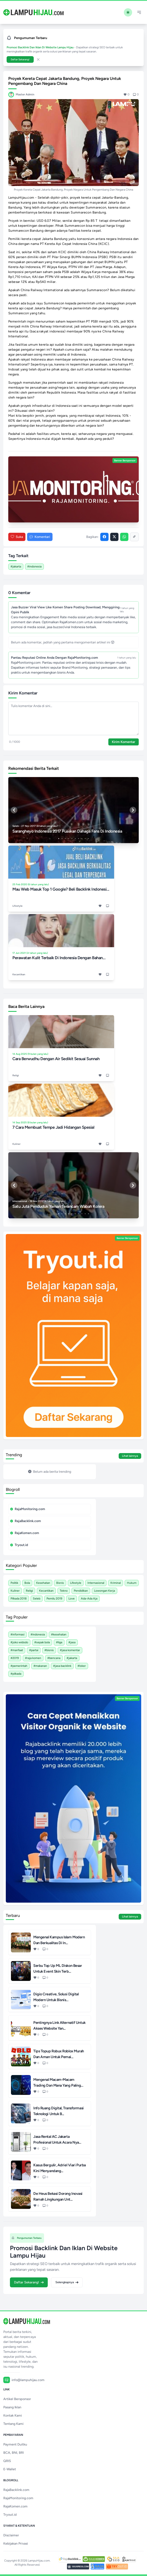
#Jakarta (16, 566)
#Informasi (17, 1634)
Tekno (64, 1590)
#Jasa (71, 1642)
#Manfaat (17, 1650)
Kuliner (15, 1590)
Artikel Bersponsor (17, 2399)
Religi (29, 1590)
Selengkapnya (66, 2282)
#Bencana (53, 1658)
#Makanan (40, 1666)
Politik (14, 1583)
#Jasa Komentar (70, 1650)
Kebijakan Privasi (15, 2543)
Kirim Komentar (123, 742)
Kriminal (115, 1583)
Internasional (95, 1583)
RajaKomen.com (24, 1533)
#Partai (33, 1650)
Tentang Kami (13, 2424)
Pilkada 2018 (19, 1598)
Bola (27, 1583)
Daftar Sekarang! (20, 59)
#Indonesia (34, 566)
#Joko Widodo (19, 1642)
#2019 (15, 1658)
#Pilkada (16, 1673)
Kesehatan (43, 1583)
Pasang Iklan (12, 2407)
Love (71, 1598)
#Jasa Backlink (62, 1666)
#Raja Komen (33, 1658)
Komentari (40, 536)
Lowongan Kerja (104, 1590)
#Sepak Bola (42, 1642)
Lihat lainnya (130, 1456)
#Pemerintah (19, 1666)
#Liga (59, 1642)
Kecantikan (46, 1590)
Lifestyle (75, 1583)
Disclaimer (11, 2535)
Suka (17, 536)
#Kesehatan (58, 1634)
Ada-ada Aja (89, 1598)
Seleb (36, 1598)
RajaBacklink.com (25, 1521)
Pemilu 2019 (54, 1598)
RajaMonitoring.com (27, 1509)
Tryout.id (19, 1545)
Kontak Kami (12, 2415)
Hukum (131, 1583)
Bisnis (60, 1583)
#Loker (82, 1666)
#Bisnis (49, 1650)
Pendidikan (81, 1590)
